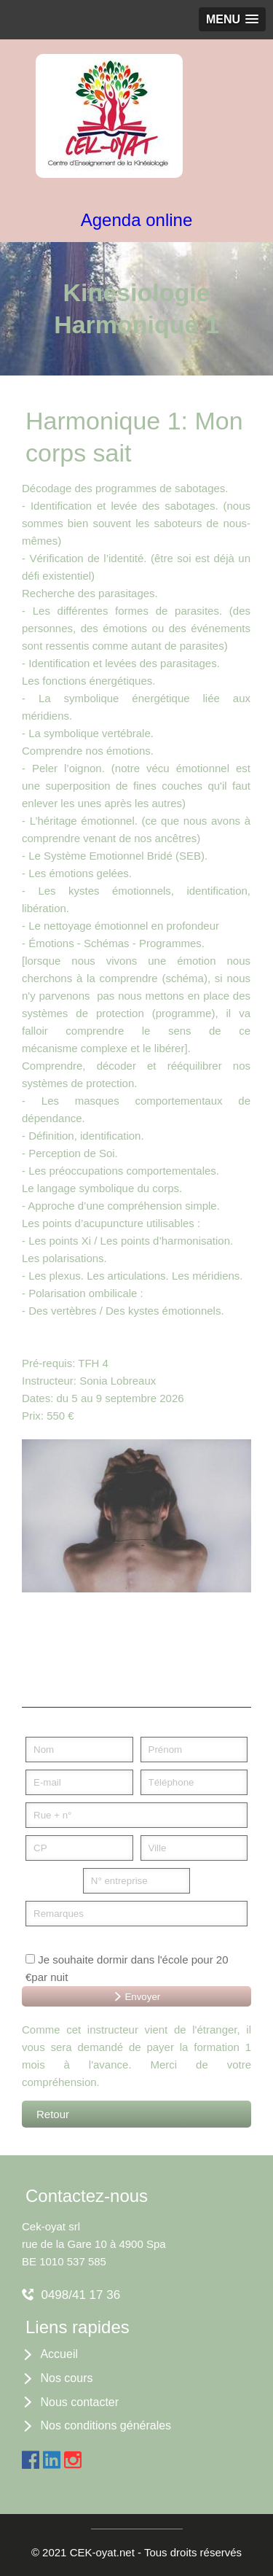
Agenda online (136, 220)
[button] (232, 19)
